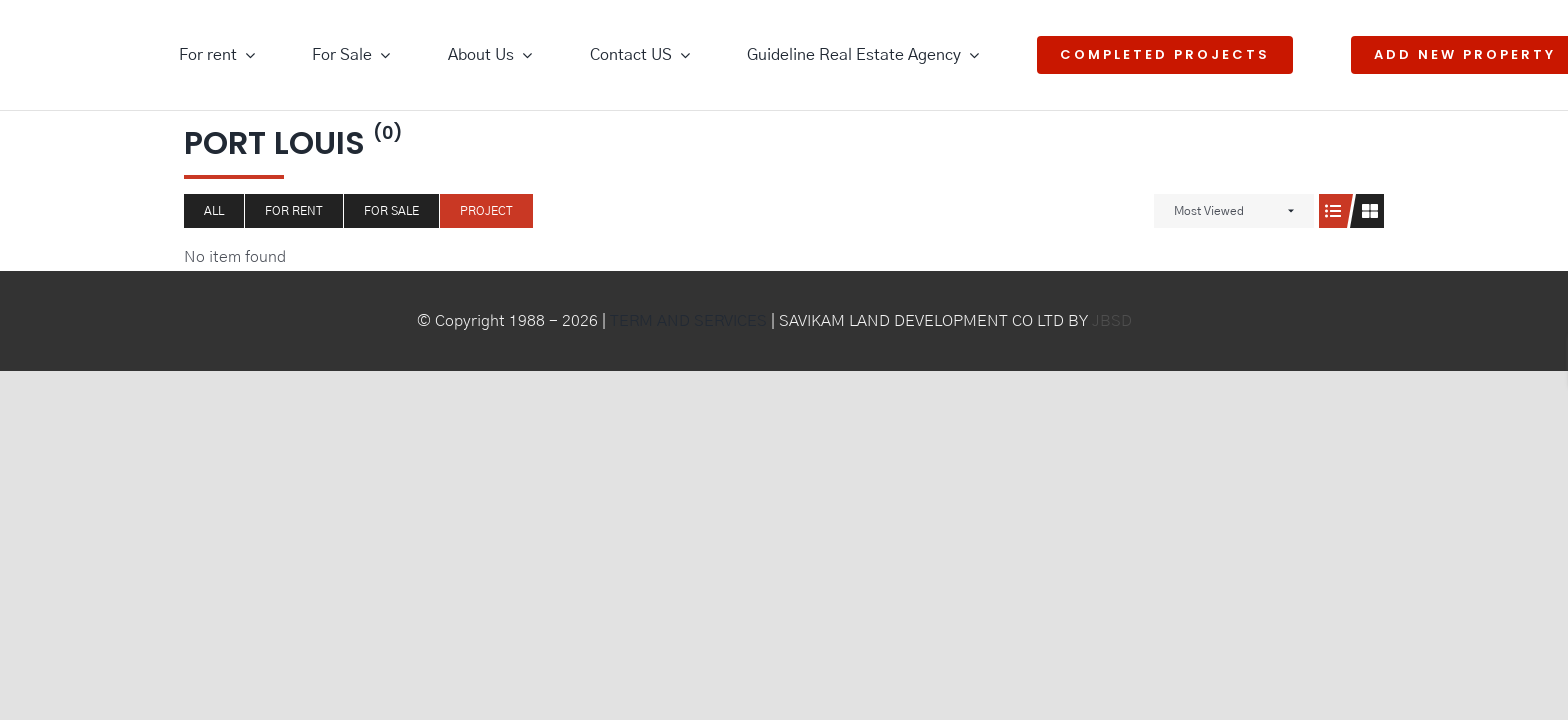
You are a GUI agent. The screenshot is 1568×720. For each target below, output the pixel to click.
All (214, 211)
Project (486, 211)
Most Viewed (1209, 211)
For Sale (391, 211)
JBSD (1112, 321)
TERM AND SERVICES (688, 321)
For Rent (294, 211)
